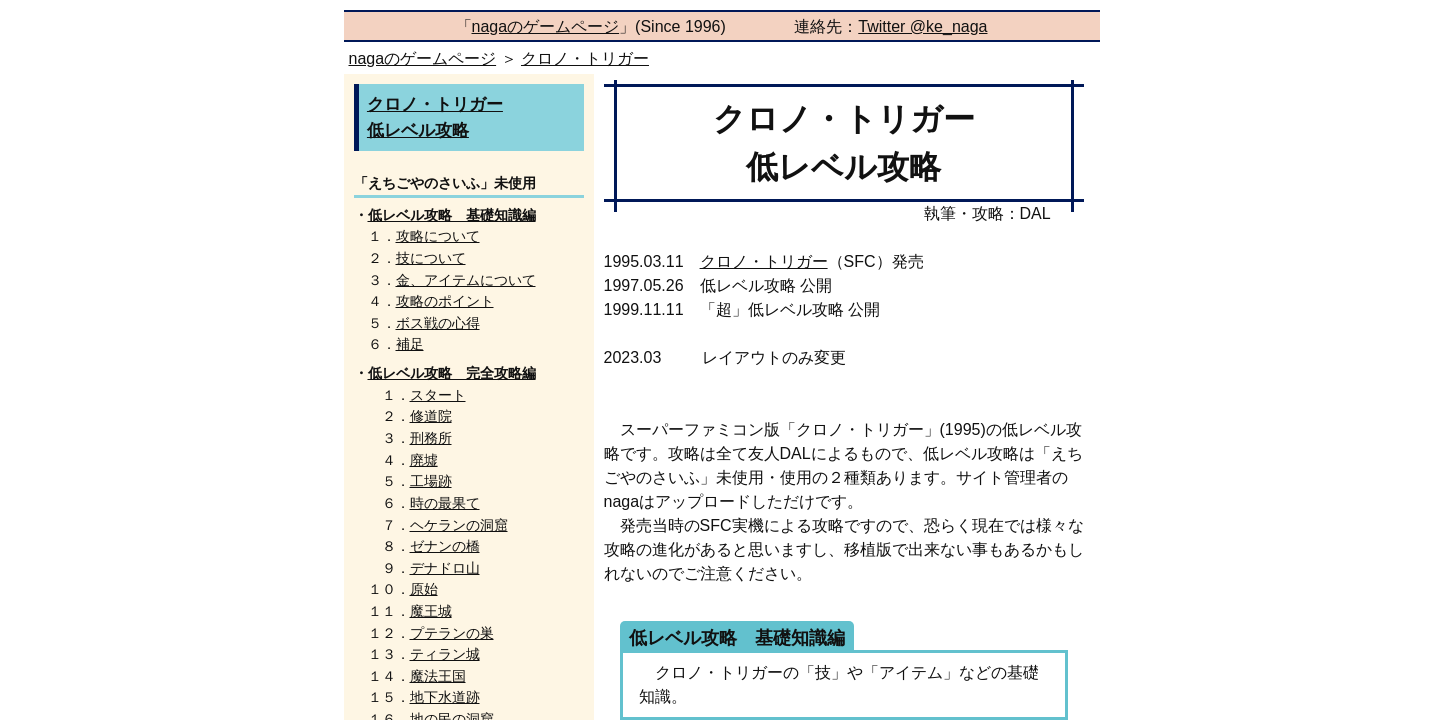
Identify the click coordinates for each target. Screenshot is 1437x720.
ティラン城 (445, 654)
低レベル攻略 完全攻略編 (452, 373)
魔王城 (431, 611)
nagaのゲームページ (546, 26)
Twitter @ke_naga (922, 26)
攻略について (438, 236)
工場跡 (431, 481)
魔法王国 (438, 676)
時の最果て (445, 503)
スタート (438, 395)
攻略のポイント (445, 301)
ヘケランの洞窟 (459, 525)
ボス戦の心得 (438, 323)
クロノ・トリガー (585, 58)
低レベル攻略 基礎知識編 (452, 215)
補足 (410, 344)
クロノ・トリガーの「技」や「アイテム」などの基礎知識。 (829, 677)
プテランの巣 (452, 633)
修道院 (431, 416)
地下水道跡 (445, 697)
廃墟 (424, 460)
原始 (424, 589)
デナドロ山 (445, 568)
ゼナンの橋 (445, 546)
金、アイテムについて (466, 280)
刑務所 (431, 438)
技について (431, 258)
